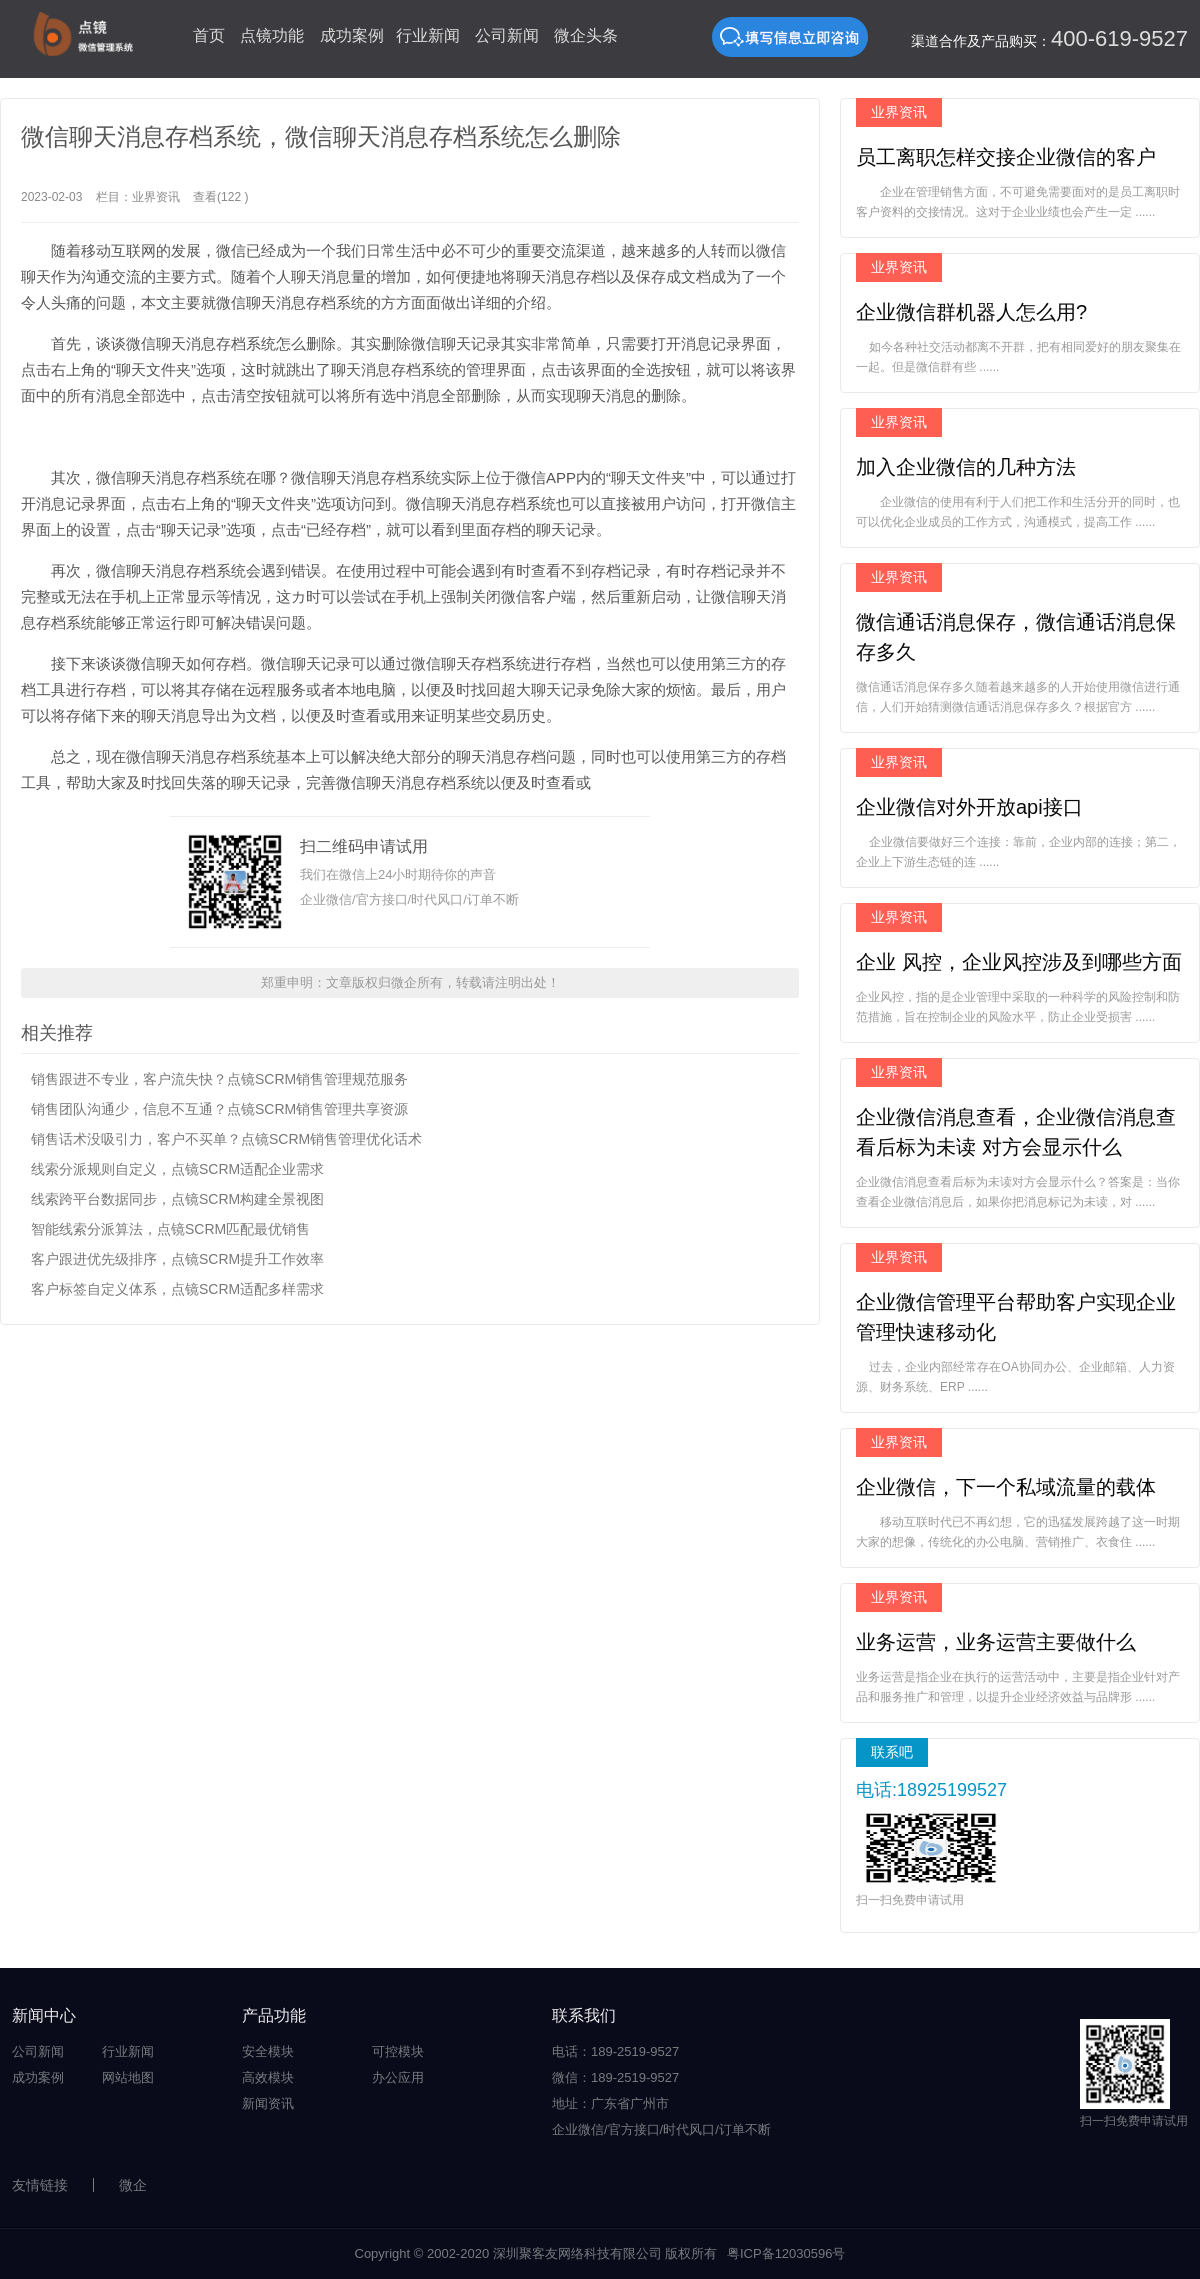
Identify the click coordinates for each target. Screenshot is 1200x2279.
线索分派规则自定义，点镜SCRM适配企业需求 (177, 1169)
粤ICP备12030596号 (786, 2253)
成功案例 (352, 35)
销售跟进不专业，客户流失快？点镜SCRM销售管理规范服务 (219, 1079)
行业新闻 (428, 35)
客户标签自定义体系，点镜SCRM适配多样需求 (177, 1289)
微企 (133, 2185)
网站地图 (128, 2077)
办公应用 (398, 2077)
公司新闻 (507, 35)
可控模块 (398, 2051)
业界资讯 (156, 197)
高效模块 (268, 2077)
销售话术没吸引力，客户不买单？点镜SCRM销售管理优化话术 (226, 1139)
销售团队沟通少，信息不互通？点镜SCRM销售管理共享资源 (219, 1109)
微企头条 (586, 35)
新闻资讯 (268, 2103)
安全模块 (268, 2051)
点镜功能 (272, 35)
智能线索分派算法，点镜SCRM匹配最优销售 (170, 1229)
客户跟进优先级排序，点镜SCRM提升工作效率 (177, 1259)
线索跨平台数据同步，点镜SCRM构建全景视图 (177, 1199)
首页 (209, 35)
